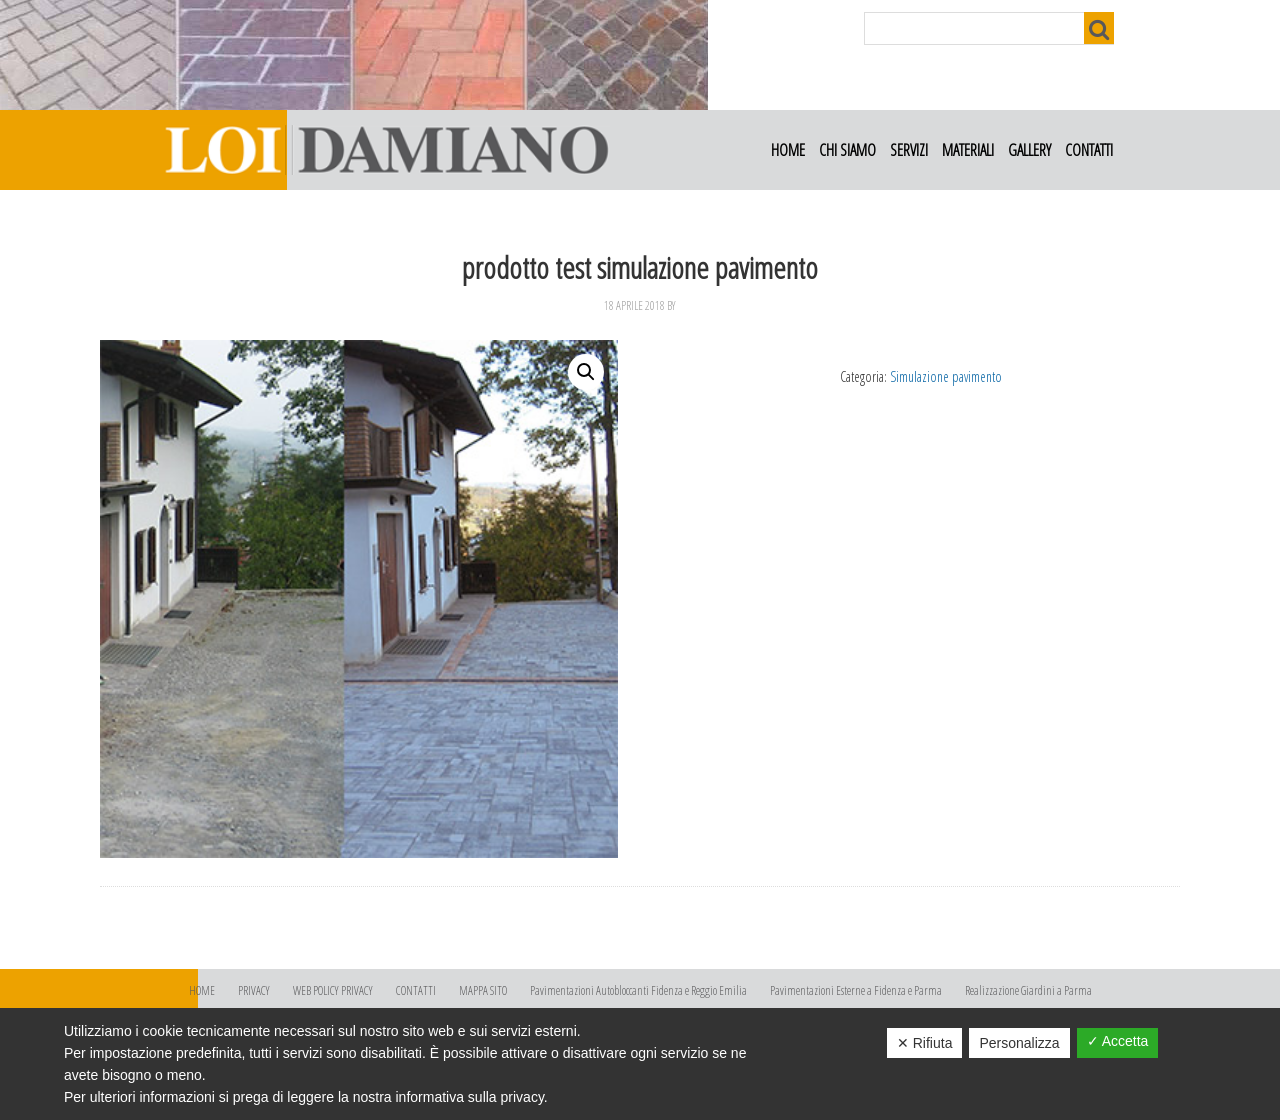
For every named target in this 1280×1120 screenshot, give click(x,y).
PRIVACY (254, 990)
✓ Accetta (1118, 1041)
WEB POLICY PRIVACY (333, 990)
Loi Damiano (385, 150)
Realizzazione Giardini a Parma (1028, 990)
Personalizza (1019, 1043)
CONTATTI (416, 990)
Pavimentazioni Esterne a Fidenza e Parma (856, 990)
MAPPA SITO (483, 990)
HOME (202, 990)
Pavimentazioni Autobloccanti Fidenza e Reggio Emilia (638, 990)
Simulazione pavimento (946, 376)
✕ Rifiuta (925, 1043)
